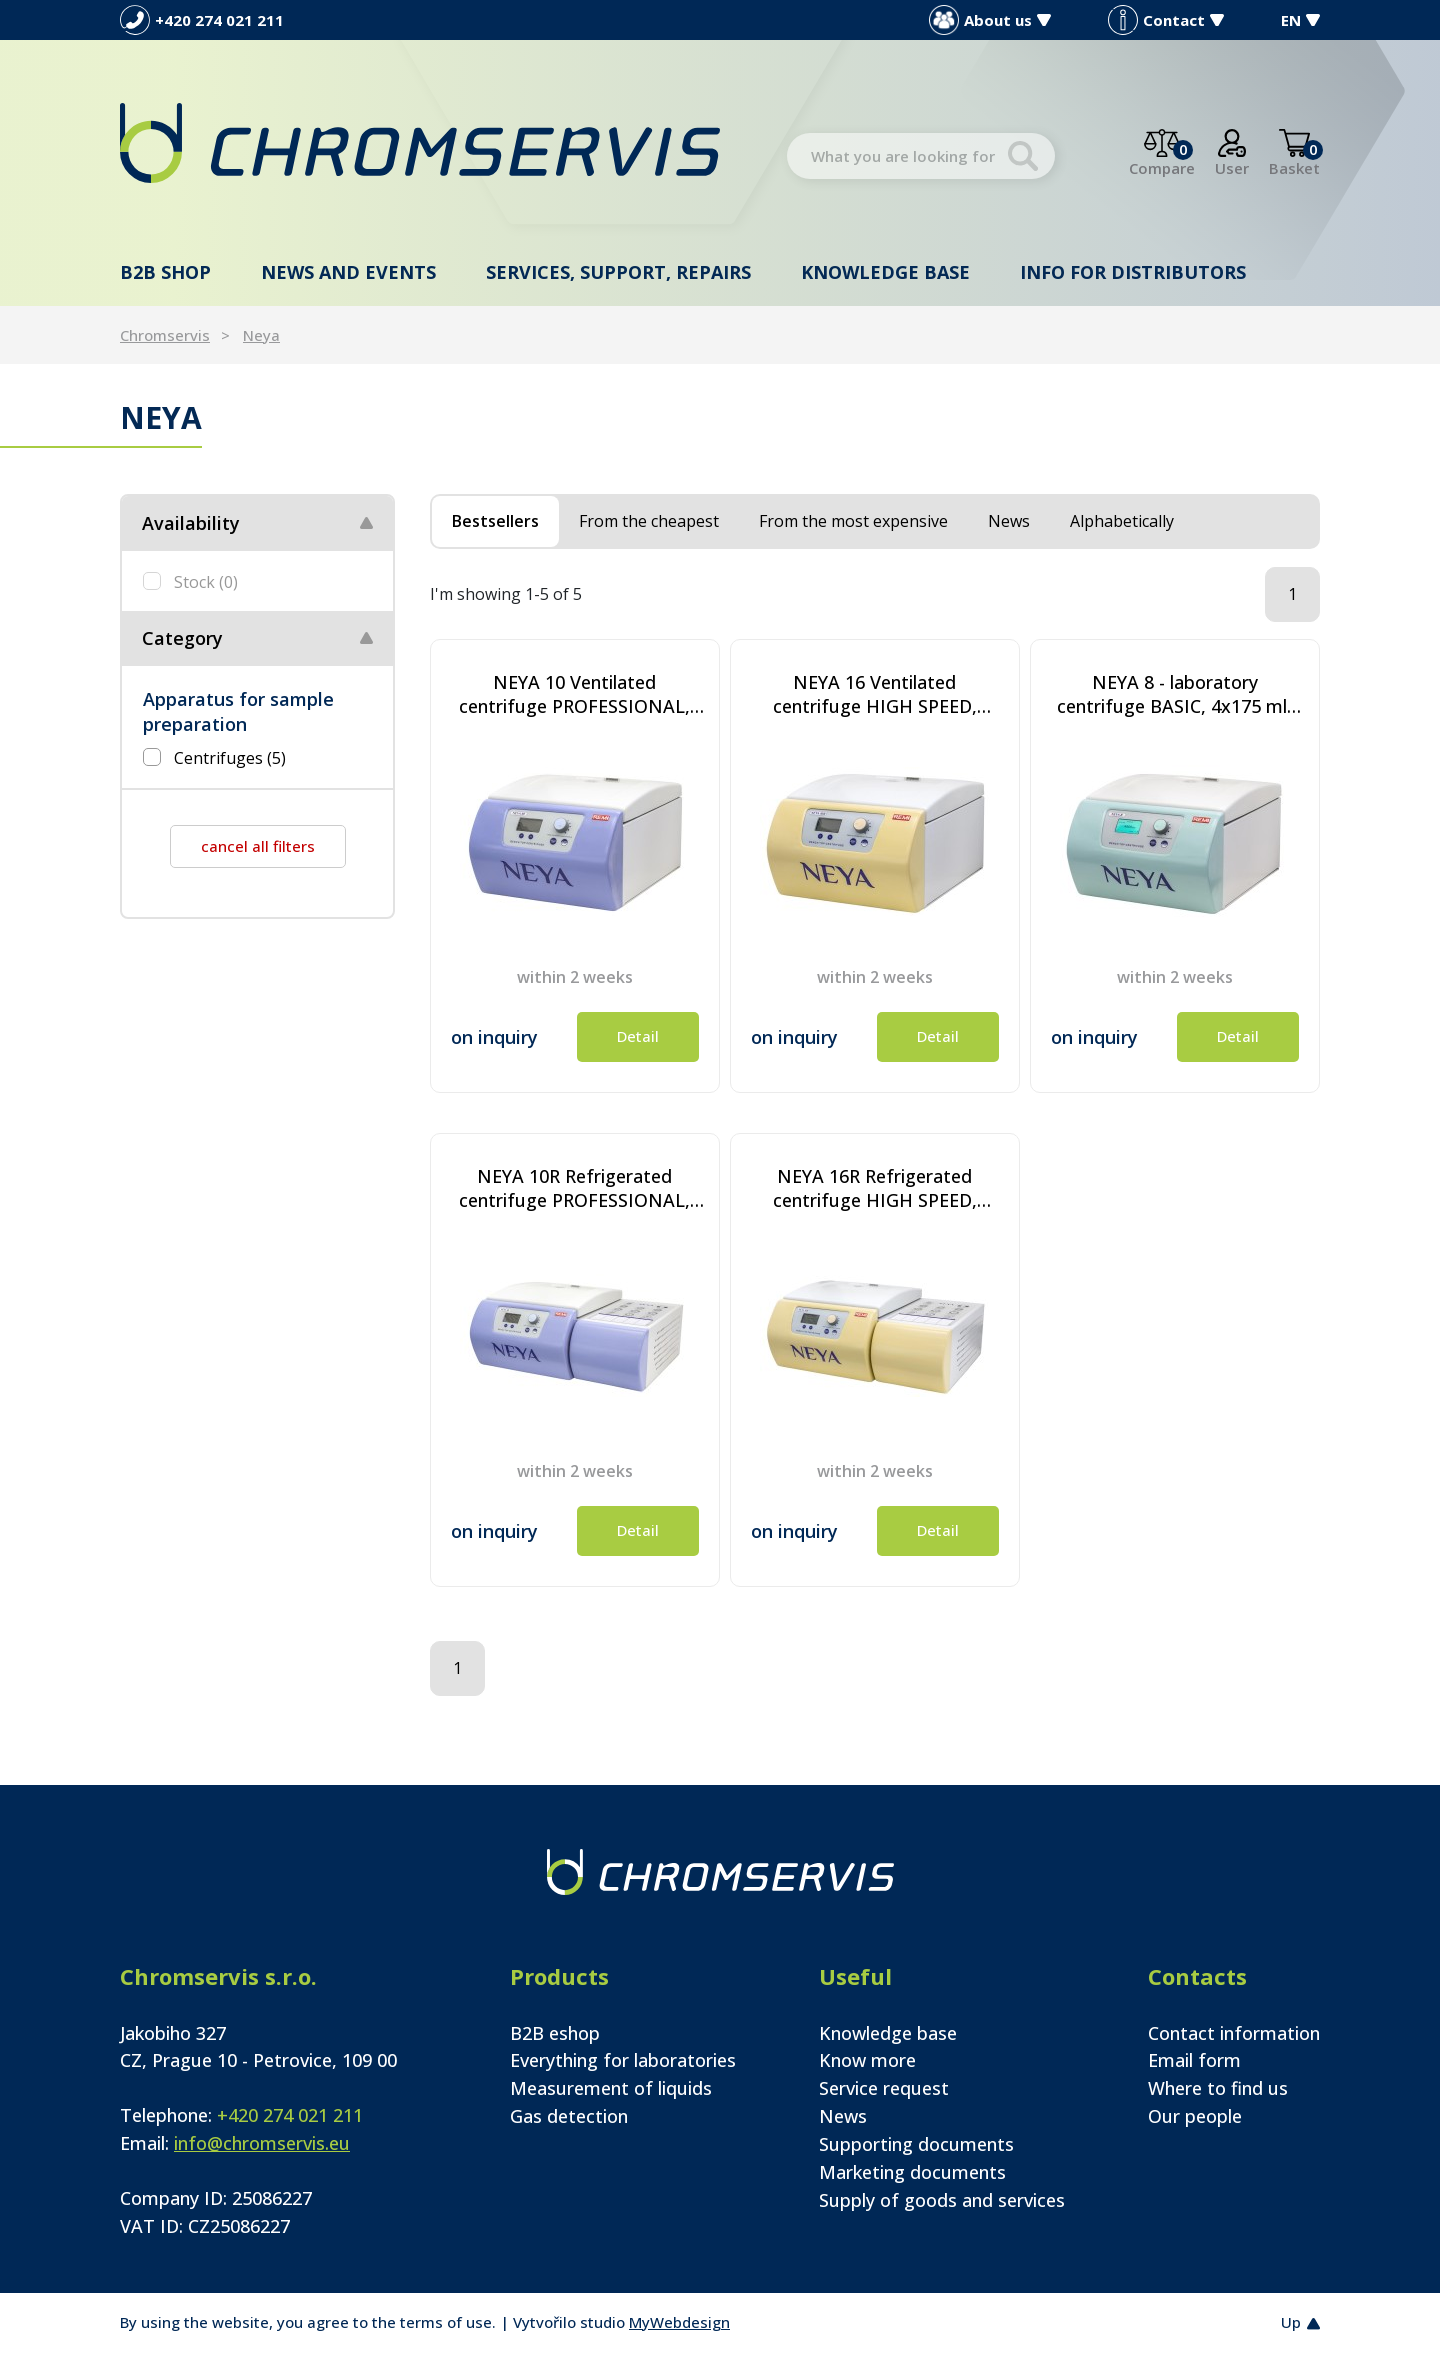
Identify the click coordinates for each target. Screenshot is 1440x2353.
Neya (261, 335)
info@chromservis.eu (262, 2143)
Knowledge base (885, 272)
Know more (867, 2060)
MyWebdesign (679, 2322)
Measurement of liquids (611, 2088)
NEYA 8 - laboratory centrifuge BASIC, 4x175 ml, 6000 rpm (1174, 694)
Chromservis (165, 335)
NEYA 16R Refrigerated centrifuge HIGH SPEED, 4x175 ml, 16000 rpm (875, 1188)
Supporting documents (916, 2144)
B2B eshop (555, 2033)
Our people (1195, 2116)
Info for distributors (1133, 272)
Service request (884, 2088)
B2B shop (165, 272)
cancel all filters (258, 846)
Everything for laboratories (623, 2060)
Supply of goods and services (942, 2200)
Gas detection (569, 2116)
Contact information (1234, 2033)
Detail (638, 1036)
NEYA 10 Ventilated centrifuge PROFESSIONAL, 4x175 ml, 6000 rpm (574, 694)
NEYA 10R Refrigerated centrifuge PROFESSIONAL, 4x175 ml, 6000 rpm (574, 1188)
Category (182, 638)
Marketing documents (912, 2172)
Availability (191, 523)
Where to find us (1218, 2088)
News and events (348, 272)
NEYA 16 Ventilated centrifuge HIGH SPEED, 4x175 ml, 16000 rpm (875, 694)
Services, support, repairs (618, 272)
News (843, 2116)
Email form (1194, 2060)
